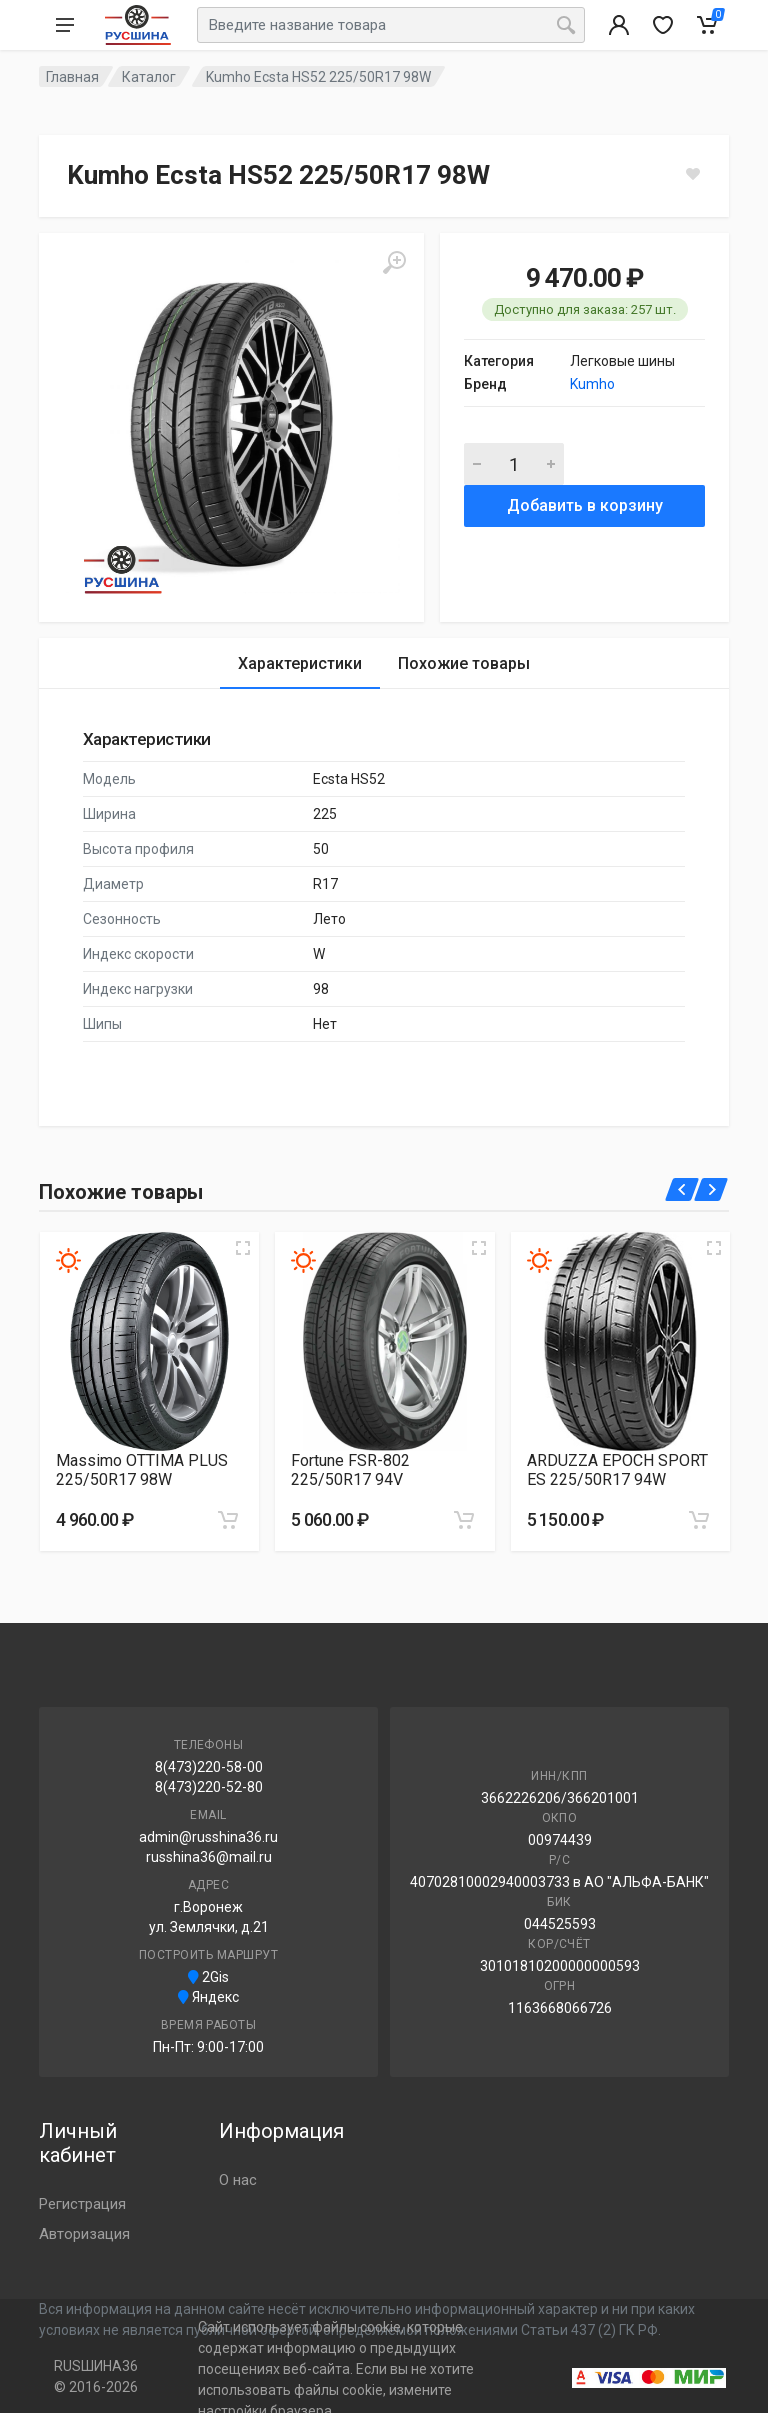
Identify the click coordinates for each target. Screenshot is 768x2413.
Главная (72, 77)
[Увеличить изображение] (243, 1248)
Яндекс (208, 1997)
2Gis (208, 1977)
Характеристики (300, 663)
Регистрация (82, 2204)
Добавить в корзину (585, 505)
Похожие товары (464, 663)
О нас (238, 2180)
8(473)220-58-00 (209, 1767)
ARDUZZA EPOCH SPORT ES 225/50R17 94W (617, 1470)
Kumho (592, 384)
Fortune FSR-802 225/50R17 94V (350, 1470)
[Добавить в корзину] (228, 1520)
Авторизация (84, 2234)
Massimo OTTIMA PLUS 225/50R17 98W (142, 1470)
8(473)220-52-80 (209, 1787)
